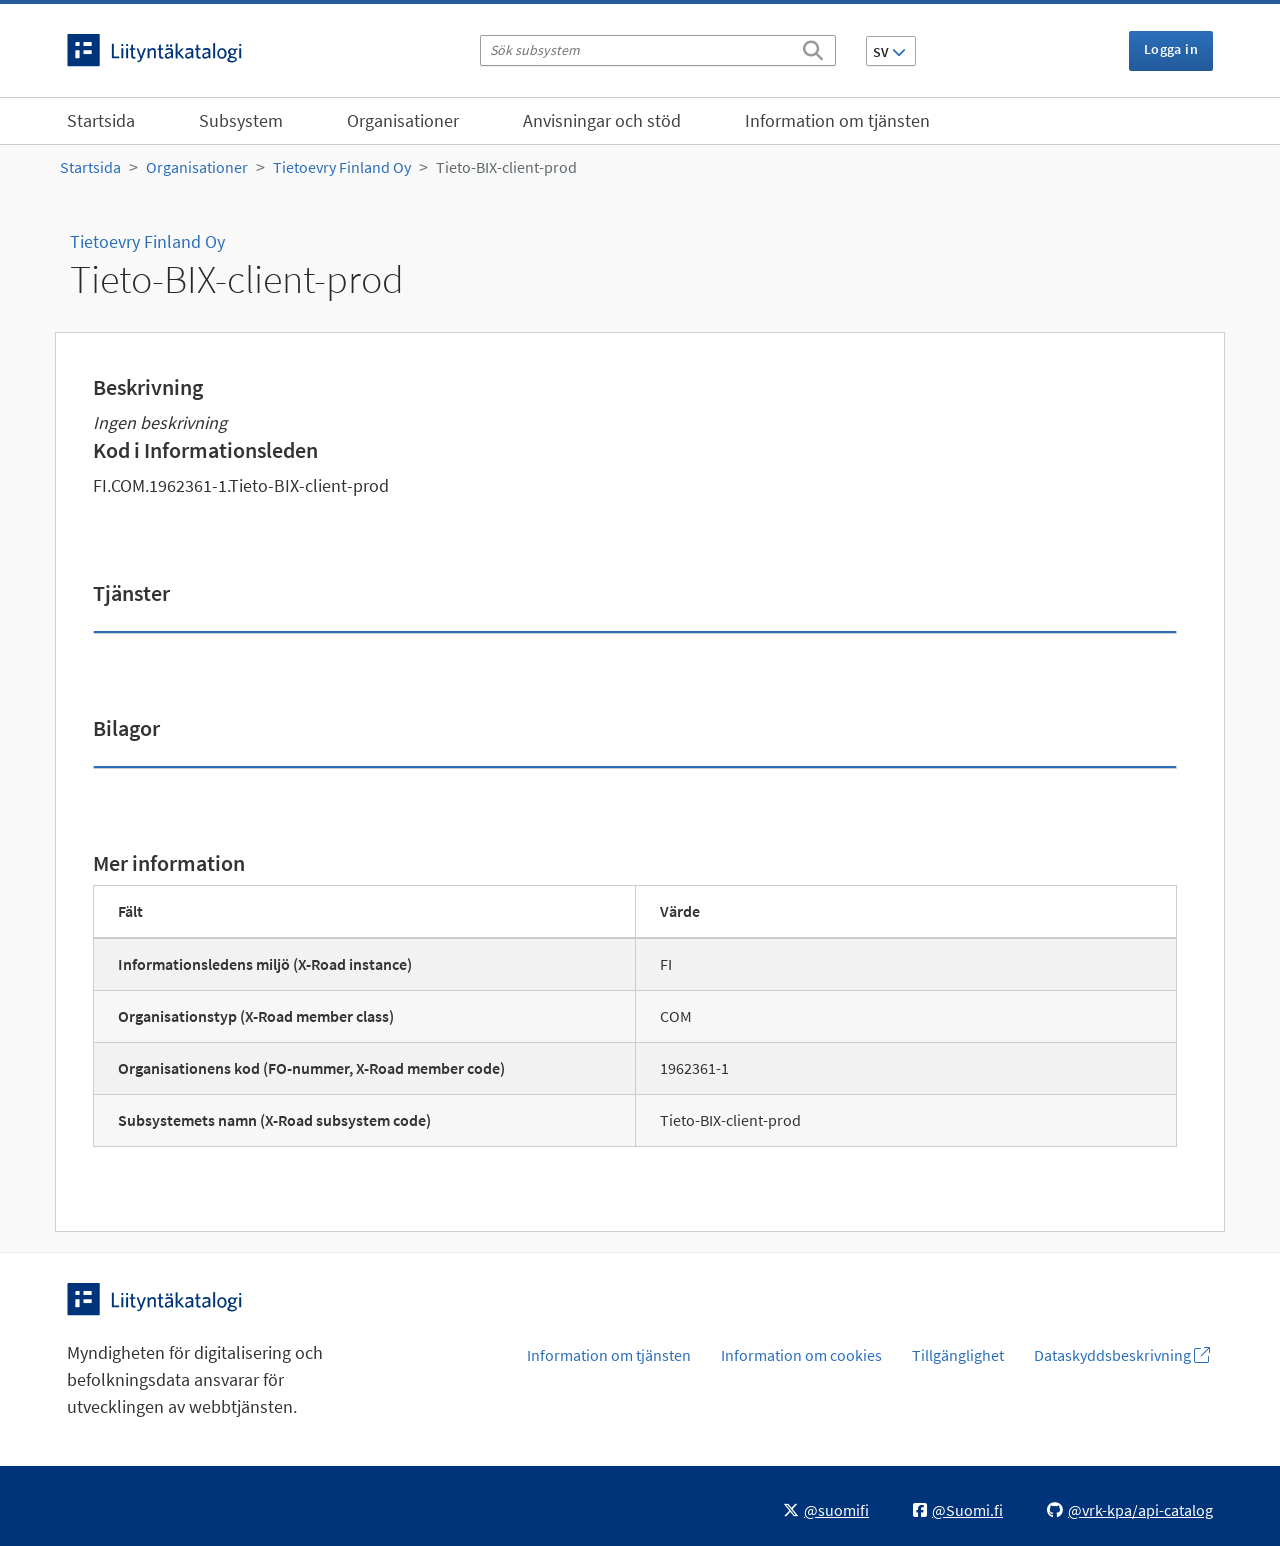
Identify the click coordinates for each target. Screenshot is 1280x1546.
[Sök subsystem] (658, 50)
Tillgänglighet (958, 1355)
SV (889, 52)
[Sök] (813, 47)
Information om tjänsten (837, 120)
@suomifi (826, 1510)
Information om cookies (801, 1355)
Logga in (1171, 49)
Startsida (101, 120)
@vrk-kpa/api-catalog (1130, 1510)
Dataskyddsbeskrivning (1122, 1355)
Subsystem (241, 120)
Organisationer (403, 120)
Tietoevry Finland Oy (342, 167)
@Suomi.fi (958, 1510)
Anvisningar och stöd (602, 120)
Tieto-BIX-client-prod (506, 167)
